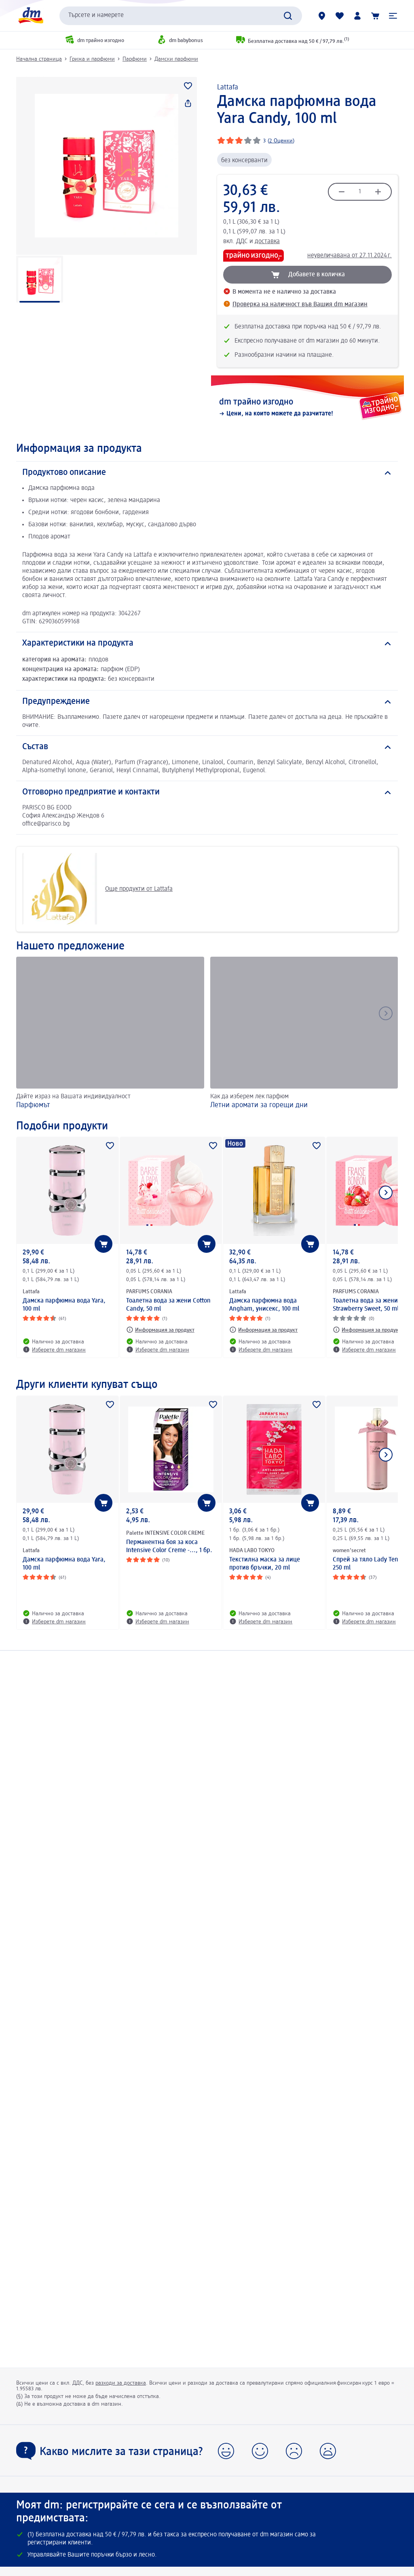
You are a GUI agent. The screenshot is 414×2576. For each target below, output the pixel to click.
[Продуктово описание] (207, 473)
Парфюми (135, 59)
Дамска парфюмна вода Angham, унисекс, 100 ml (264, 1305)
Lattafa (227, 87)
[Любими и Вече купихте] (339, 16)
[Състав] (207, 747)
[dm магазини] (322, 16)
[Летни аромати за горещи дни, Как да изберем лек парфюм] (304, 1034)
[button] (393, 16)
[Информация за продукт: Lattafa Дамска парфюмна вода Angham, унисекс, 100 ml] (263, 1330)
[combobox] (180, 15)
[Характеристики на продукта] (207, 643)
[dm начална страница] (30, 15)
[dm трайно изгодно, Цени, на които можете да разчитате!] (307, 407)
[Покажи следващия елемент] (386, 1192)
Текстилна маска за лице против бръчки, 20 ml (264, 1564)
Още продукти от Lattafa (97, 889)
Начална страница (39, 59)
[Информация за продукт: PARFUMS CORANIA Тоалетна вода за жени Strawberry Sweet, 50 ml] (367, 1330)
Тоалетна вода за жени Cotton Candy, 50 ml (168, 1305)
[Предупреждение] (207, 702)
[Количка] (375, 16)
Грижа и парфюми (92, 59)
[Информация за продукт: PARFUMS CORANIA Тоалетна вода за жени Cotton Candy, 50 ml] (160, 1330)
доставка (267, 241)
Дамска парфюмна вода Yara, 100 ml (64, 1305)
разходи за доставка (120, 2383)
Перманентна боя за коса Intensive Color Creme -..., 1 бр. (169, 1546)
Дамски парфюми (176, 59)
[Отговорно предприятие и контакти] (207, 792)
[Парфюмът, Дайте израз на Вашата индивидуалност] (110, 1034)
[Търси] (288, 15)
